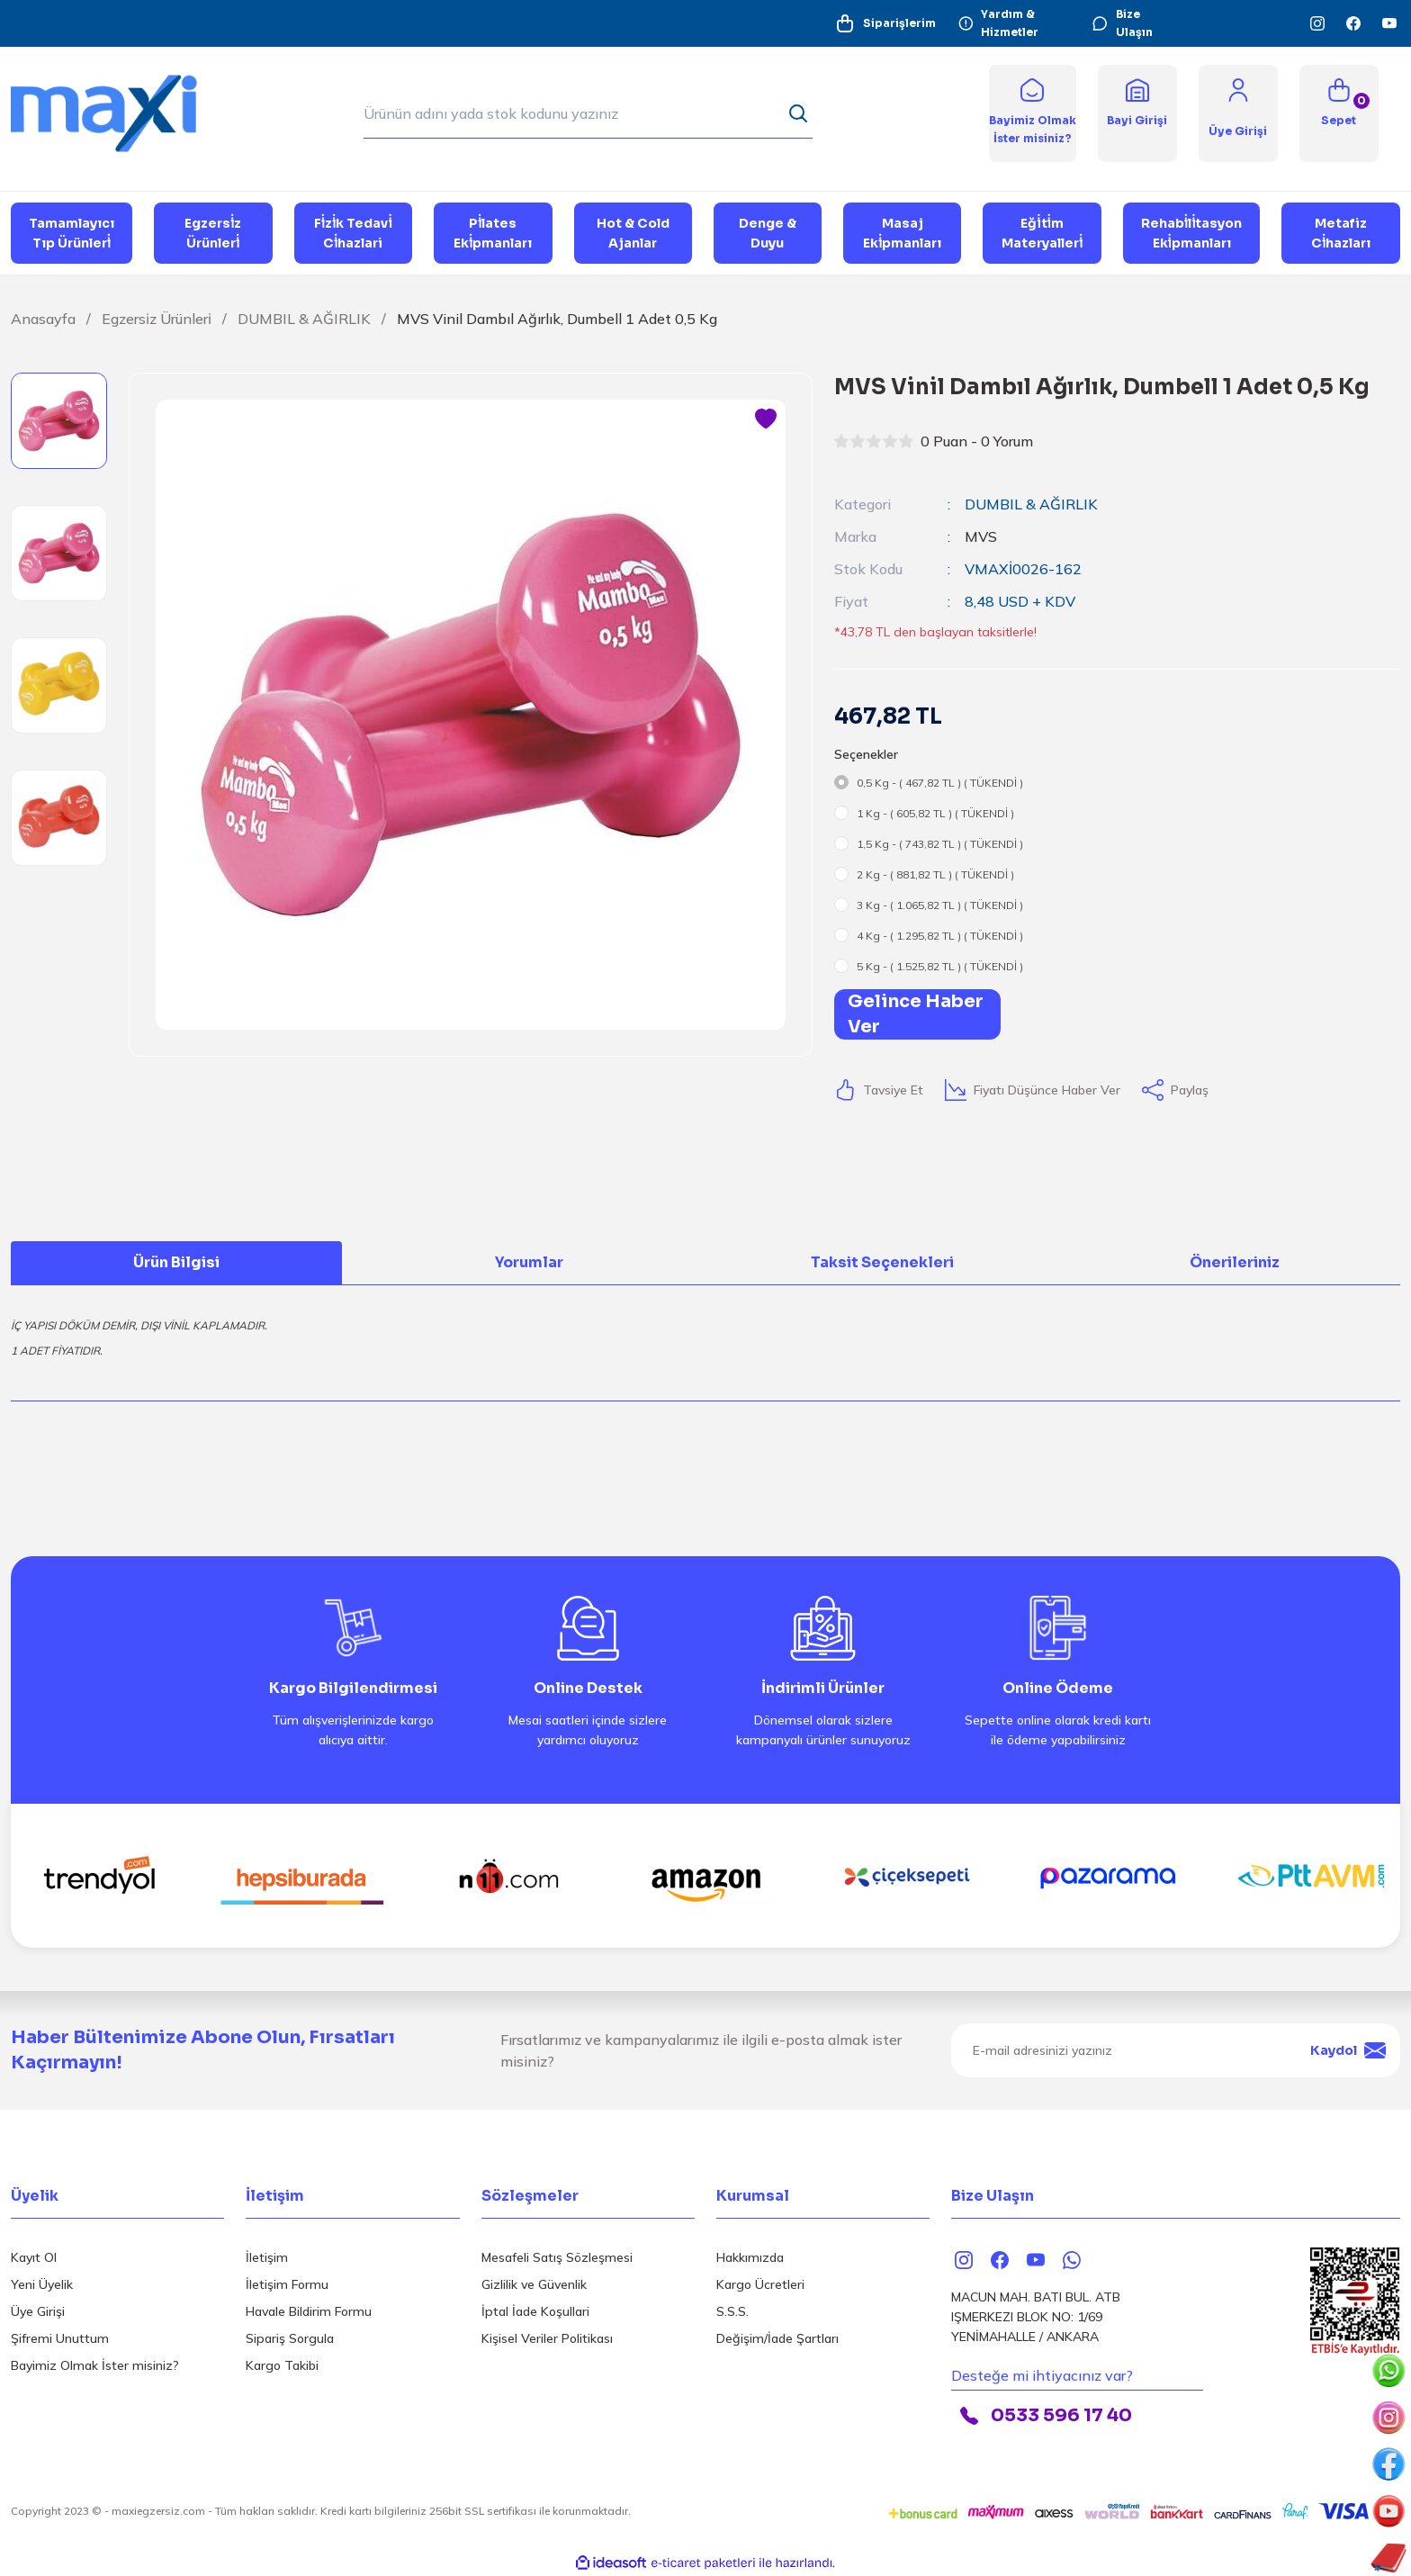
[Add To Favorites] (766, 419)
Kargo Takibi (282, 2365)
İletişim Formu (287, 2284)
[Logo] (117, 112)
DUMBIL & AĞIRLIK (1031, 504)
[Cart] (1339, 113)
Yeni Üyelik (42, 2284)
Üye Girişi (38, 2311)
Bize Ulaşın (1122, 23)
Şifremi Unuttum (60, 2338)
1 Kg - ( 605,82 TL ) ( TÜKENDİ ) (935, 813)
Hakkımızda (750, 2257)
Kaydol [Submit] (1348, 2050)
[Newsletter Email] (1175, 2050)
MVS (981, 536)
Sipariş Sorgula (290, 2338)
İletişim (267, 2257)
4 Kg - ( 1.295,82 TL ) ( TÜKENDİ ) (940, 935)
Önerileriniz (1235, 1262)
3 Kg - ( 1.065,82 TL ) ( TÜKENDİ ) (940, 905)
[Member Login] (1238, 88)
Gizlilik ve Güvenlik (534, 2284)
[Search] (588, 113)
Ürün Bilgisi (176, 1262)
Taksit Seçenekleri (882, 1262)
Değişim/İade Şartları (777, 2338)
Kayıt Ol (34, 2257)
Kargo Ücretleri (760, 2284)
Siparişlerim (885, 23)
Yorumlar (529, 1262)
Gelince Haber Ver (916, 1014)
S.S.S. (732, 2311)
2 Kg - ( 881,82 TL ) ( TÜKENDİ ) (935, 874)
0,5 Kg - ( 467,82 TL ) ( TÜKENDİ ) (940, 782)
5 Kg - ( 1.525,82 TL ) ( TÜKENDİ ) (940, 966)
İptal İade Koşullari (535, 2311)
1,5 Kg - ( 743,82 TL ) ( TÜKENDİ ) (940, 844)
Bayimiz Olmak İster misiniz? (95, 2365)
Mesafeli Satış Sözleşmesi (557, 2257)
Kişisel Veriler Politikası (547, 2338)
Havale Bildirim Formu (309, 2311)
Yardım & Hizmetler (998, 23)
